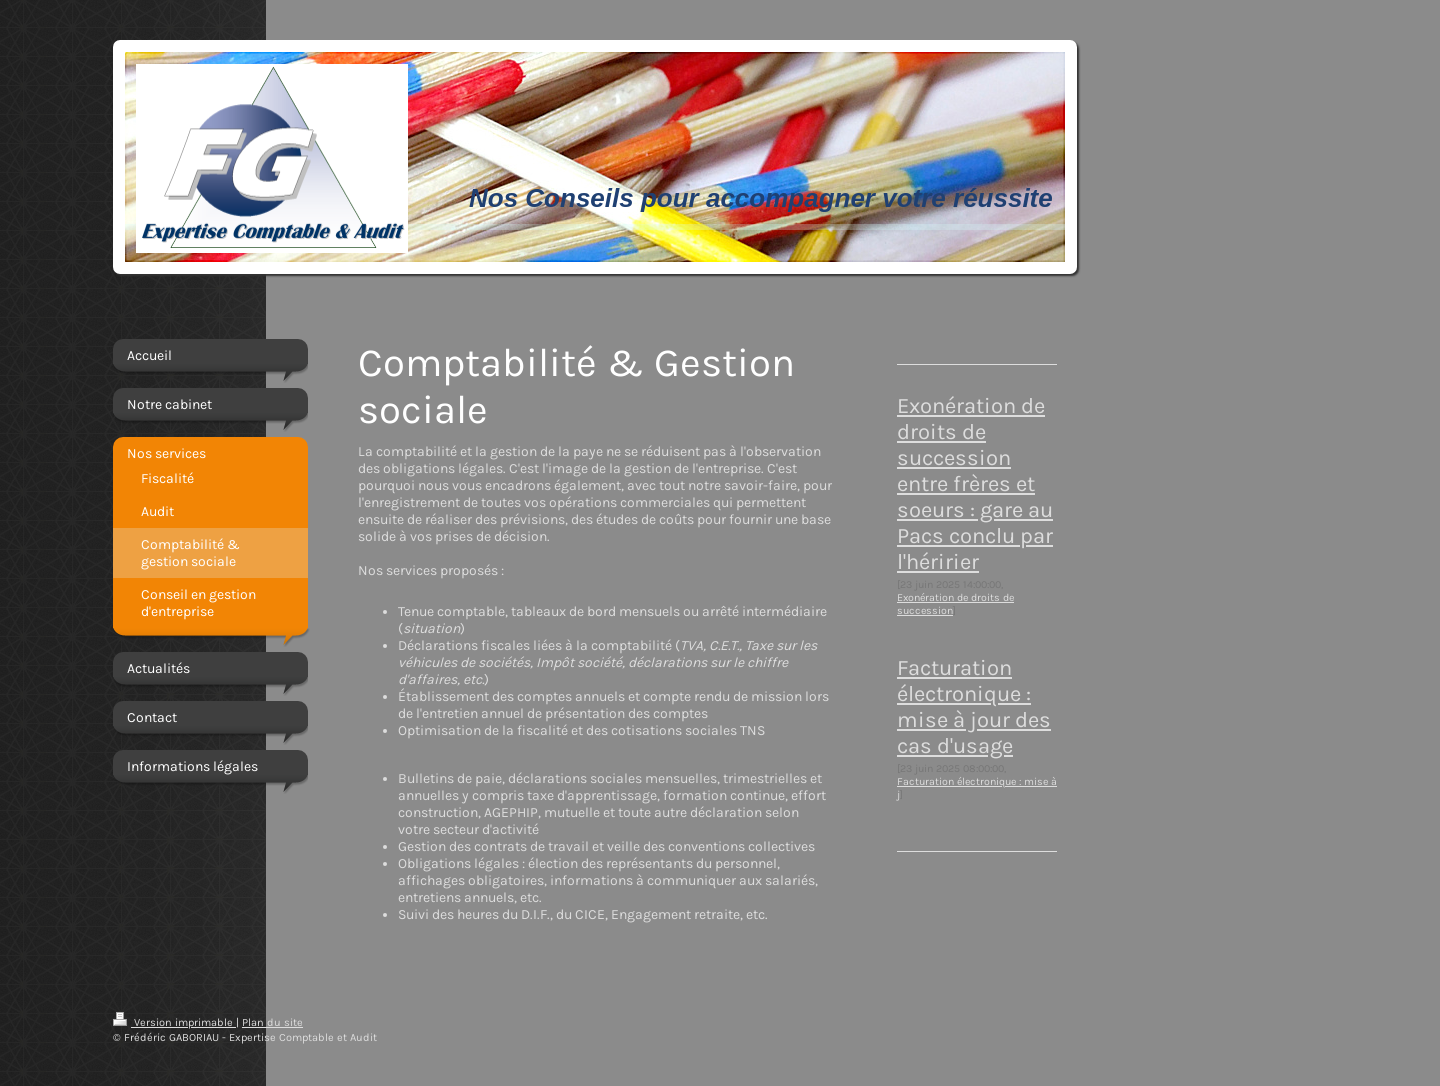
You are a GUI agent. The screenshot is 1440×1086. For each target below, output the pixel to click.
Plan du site (272, 1022)
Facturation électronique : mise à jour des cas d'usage (974, 707)
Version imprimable (174, 1022)
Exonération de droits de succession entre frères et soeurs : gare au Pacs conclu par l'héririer (975, 484)
